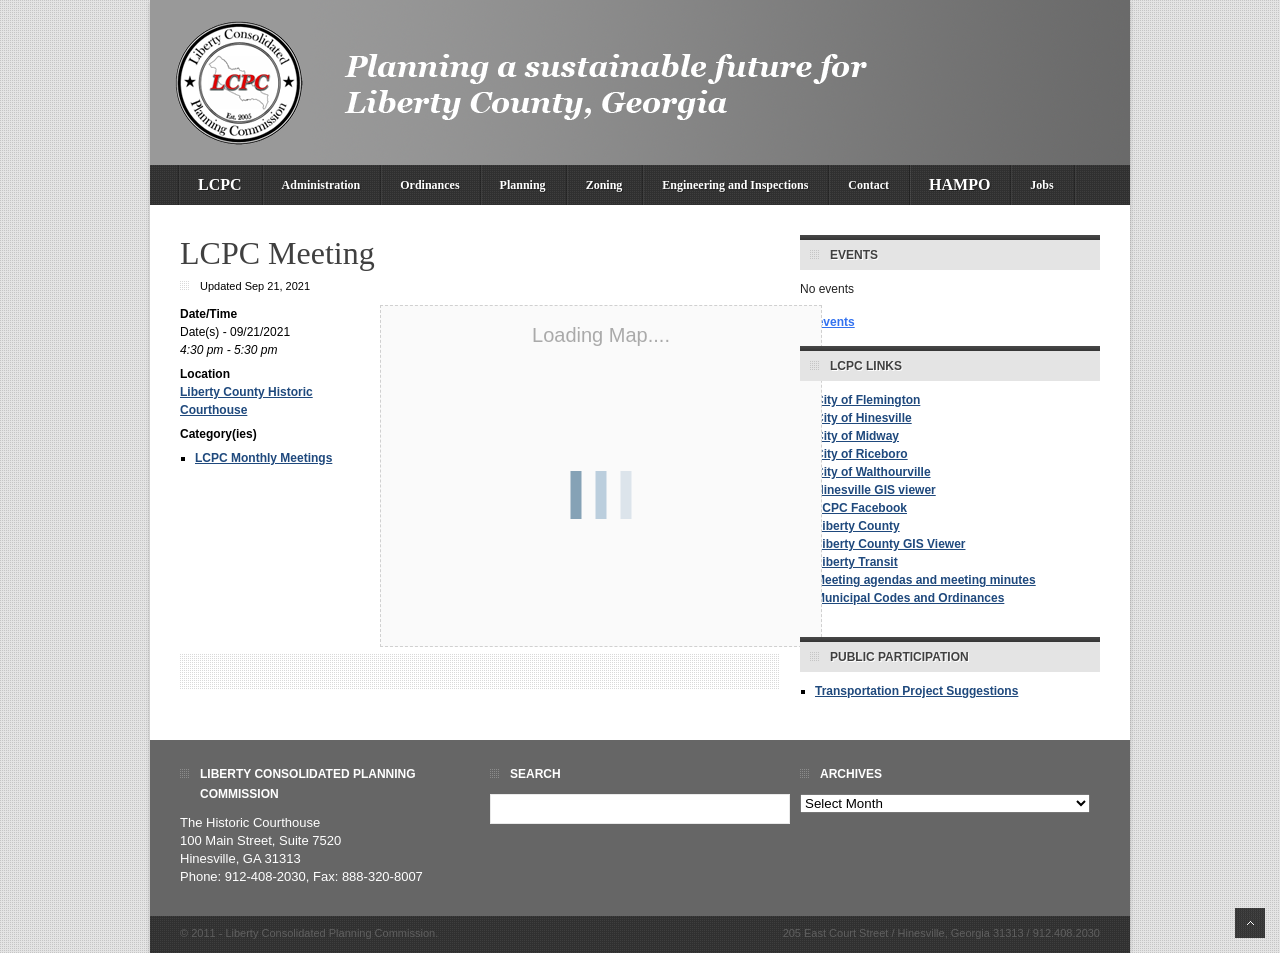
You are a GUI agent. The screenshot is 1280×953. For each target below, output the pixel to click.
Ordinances (429, 185)
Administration (321, 185)
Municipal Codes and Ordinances (909, 598)
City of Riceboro (861, 454)
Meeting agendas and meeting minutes (925, 580)
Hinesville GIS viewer (875, 490)
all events (827, 322)
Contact (868, 185)
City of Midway (857, 436)
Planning (523, 185)
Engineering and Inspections (735, 185)
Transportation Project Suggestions (916, 691)
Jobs (1041, 185)
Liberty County (857, 526)
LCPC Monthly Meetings (263, 458)
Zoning (604, 185)
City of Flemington (867, 400)
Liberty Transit (856, 562)
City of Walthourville (873, 472)
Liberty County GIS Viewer (890, 544)
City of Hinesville (863, 418)
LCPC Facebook (861, 508)
